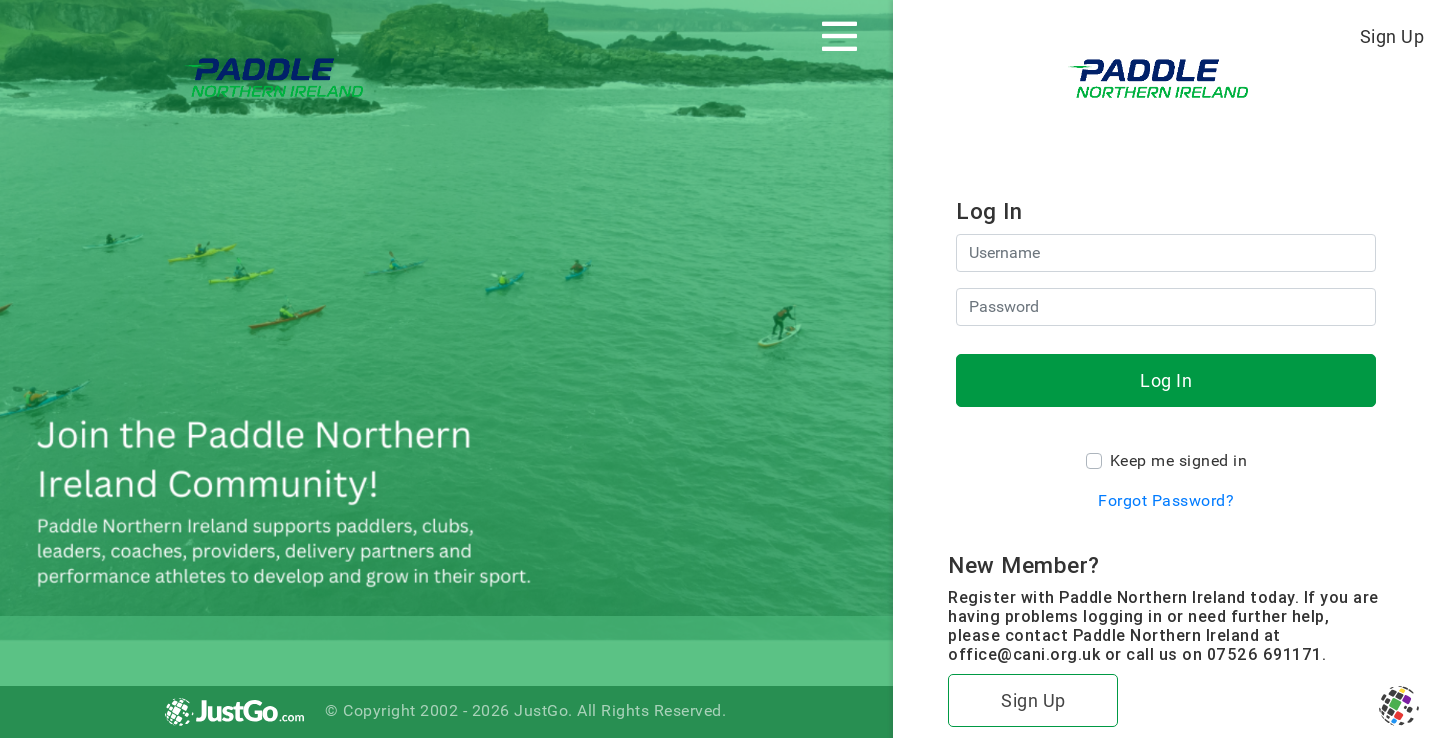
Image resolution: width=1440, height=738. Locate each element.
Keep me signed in (1179, 460)
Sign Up (1392, 36)
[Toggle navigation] (839, 36)
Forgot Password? (1166, 500)
